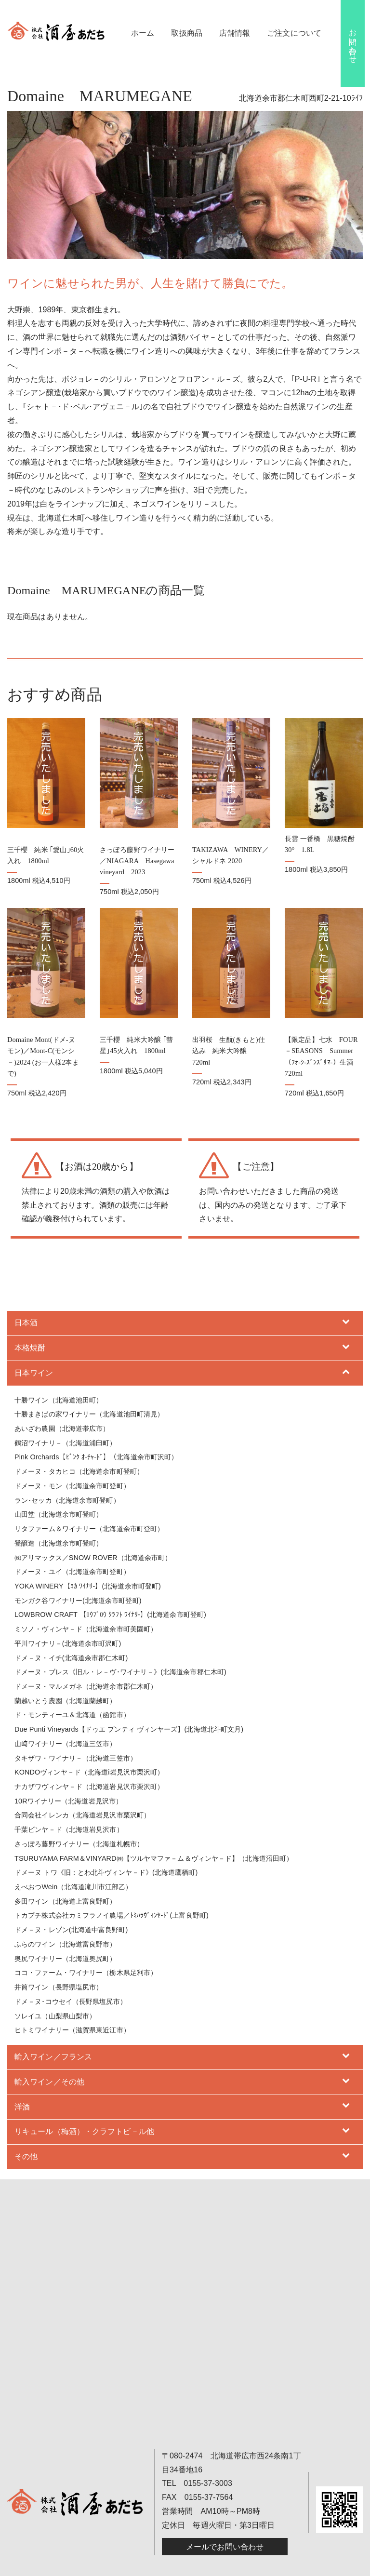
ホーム (142, 33)
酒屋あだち (132, 2566)
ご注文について (294, 33)
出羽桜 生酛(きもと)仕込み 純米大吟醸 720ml (228, 1028)
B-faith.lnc (262, 2566)
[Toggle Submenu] (346, 1301)
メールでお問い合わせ (225, 2524)
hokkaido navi (301, 2566)
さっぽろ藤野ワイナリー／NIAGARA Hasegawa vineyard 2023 (137, 850)
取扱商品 (186, 33)
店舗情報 (234, 33)
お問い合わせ (353, 41)
